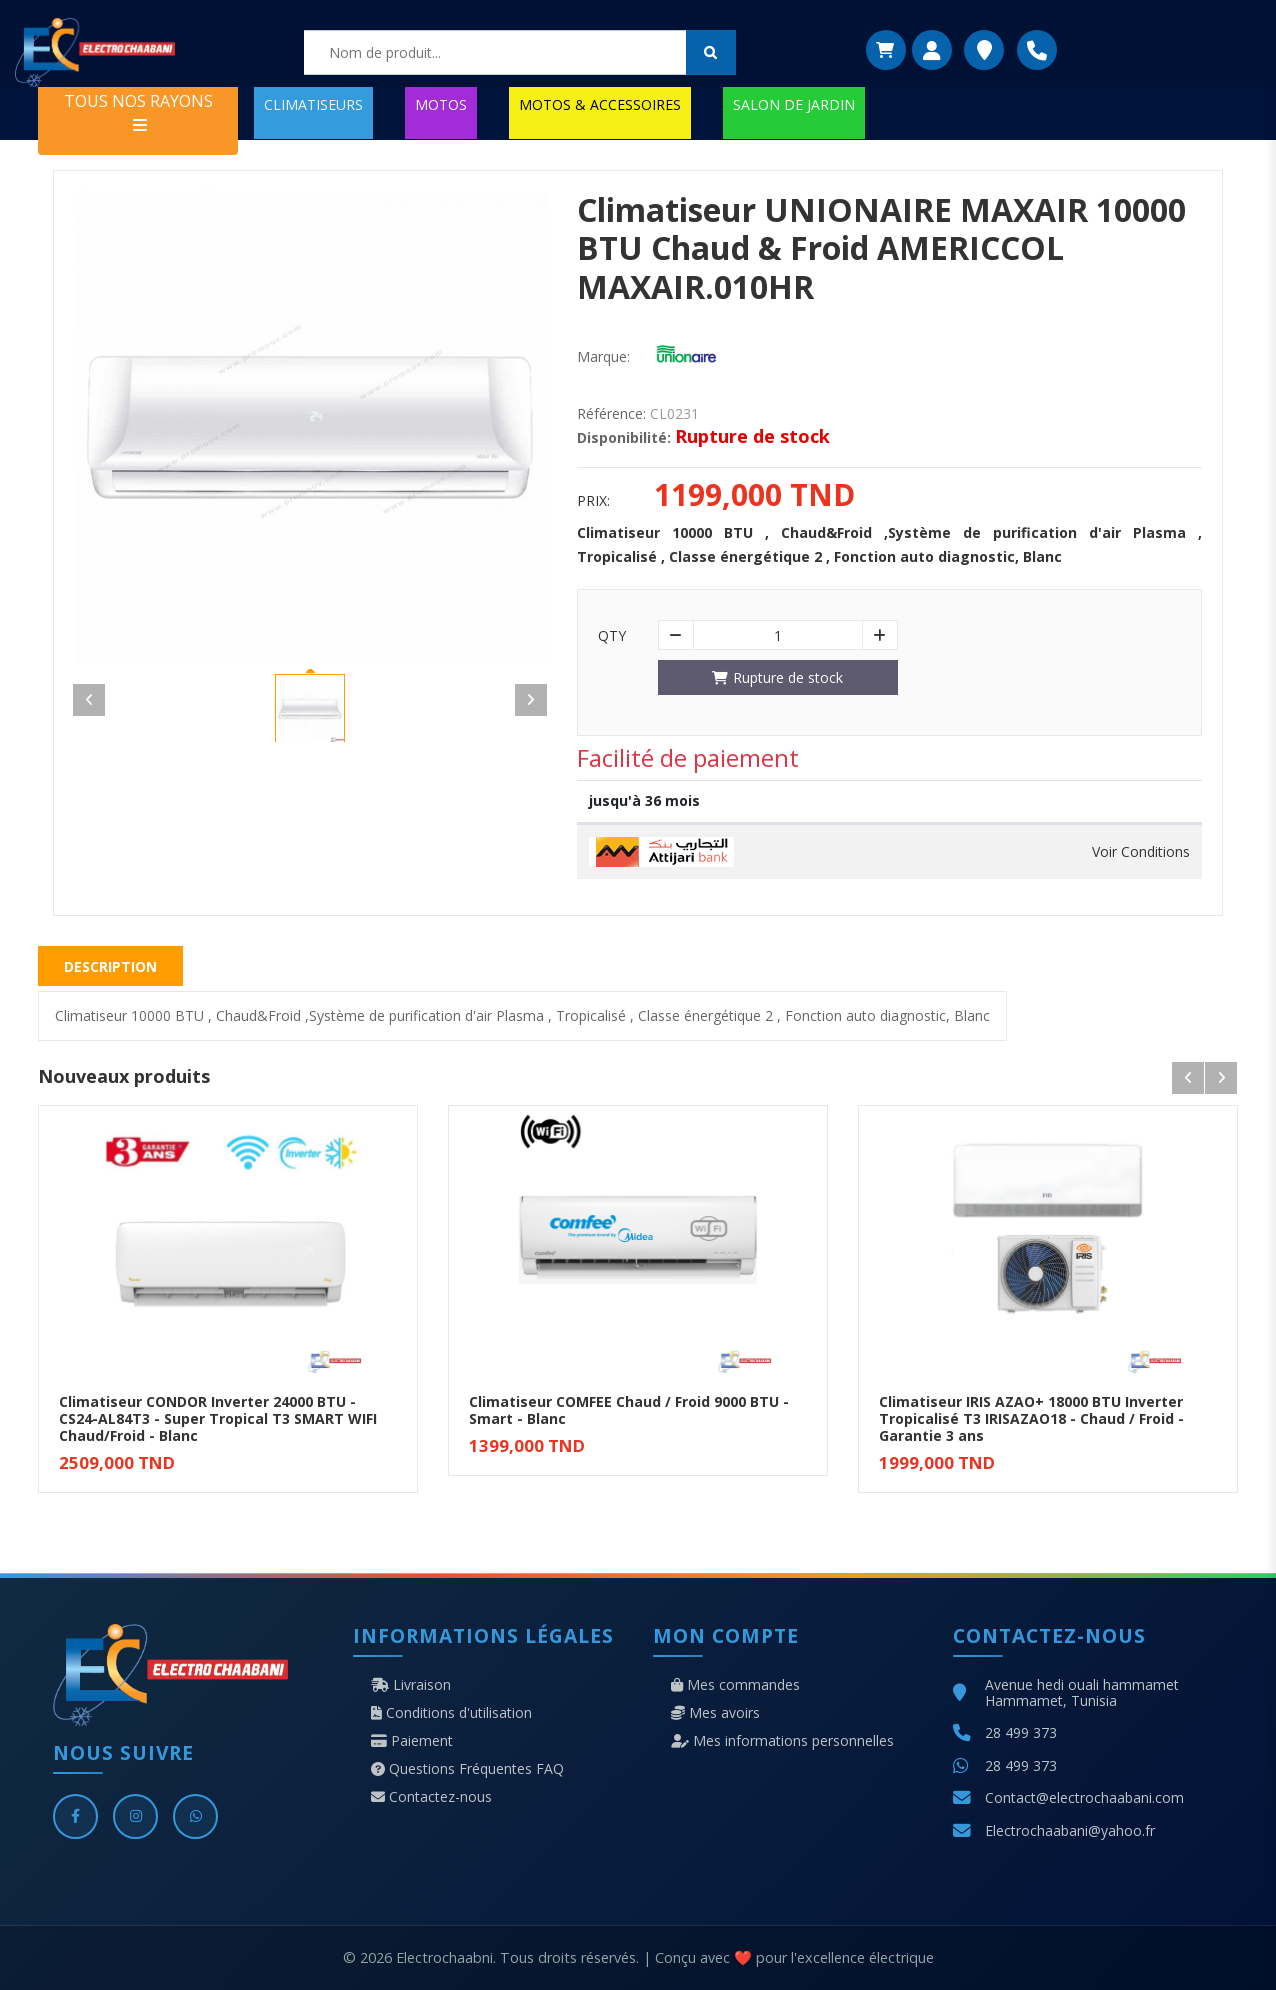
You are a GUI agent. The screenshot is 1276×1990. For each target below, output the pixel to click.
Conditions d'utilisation (451, 1713)
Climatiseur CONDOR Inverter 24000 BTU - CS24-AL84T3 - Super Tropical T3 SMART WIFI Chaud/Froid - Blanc (218, 1418)
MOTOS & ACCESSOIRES (600, 104)
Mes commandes (735, 1685)
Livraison (411, 1685)
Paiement (412, 1741)
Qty (612, 636)
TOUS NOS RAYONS (138, 111)
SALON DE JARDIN (794, 104)
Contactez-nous (431, 1797)
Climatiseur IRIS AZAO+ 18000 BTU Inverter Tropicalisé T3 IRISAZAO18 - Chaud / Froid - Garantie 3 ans (1031, 1418)
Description (110, 966)
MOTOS (441, 104)
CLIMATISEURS (313, 104)
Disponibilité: (624, 438)
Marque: (603, 357)
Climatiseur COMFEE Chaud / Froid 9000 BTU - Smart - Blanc (629, 1410)
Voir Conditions (1141, 852)
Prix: (593, 501)
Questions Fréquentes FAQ (467, 1769)
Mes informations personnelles (782, 1741)
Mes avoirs (715, 1713)
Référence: (611, 414)
